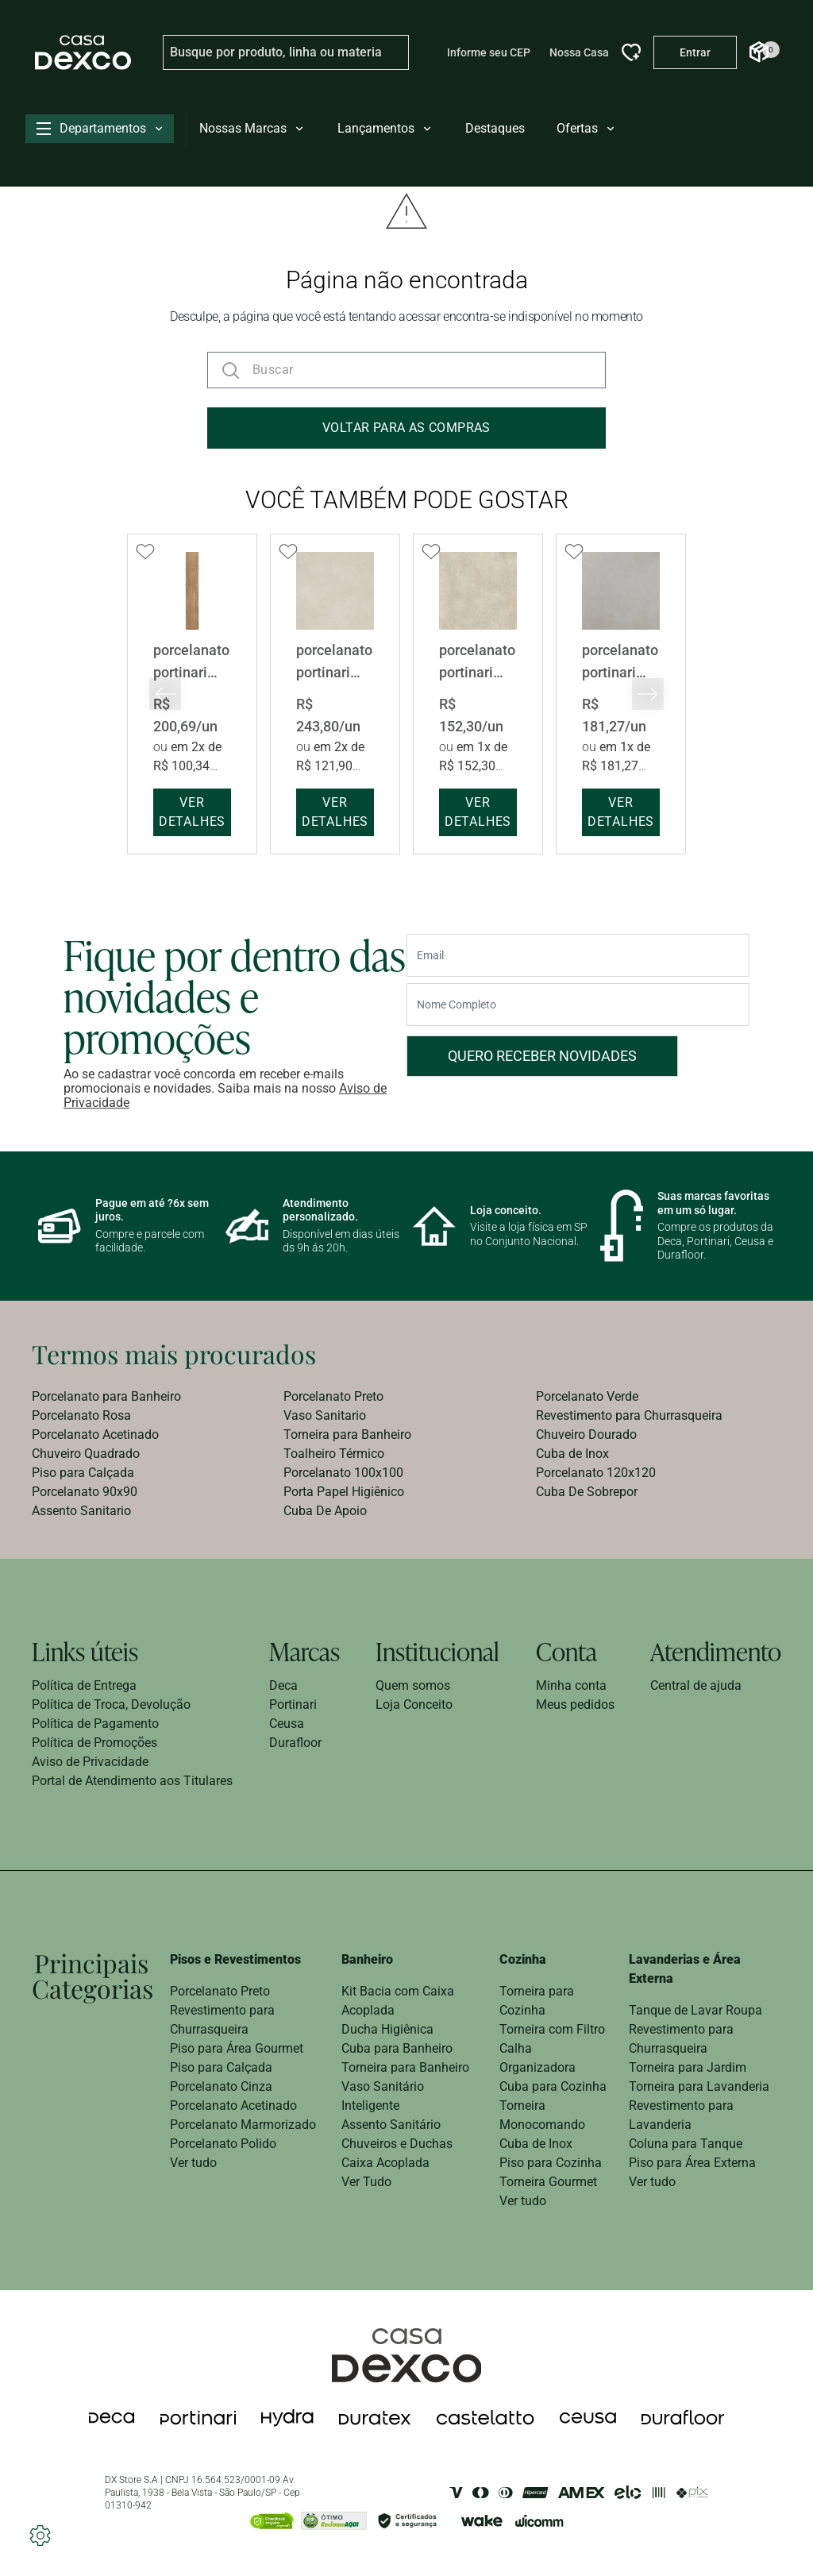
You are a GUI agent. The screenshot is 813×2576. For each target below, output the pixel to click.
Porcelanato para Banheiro (106, 1396)
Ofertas (587, 128)
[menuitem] (154, 1396)
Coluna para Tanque (685, 2143)
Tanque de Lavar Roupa (695, 2010)
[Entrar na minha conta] (695, 52)
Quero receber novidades (542, 1055)
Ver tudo (193, 2162)
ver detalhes (192, 812)
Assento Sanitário (391, 2124)
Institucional (437, 1651)
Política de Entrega (84, 1685)
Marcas (304, 1651)
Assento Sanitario (81, 1510)
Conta (566, 1651)
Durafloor (295, 1742)
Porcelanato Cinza (221, 2086)
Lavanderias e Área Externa (685, 1969)
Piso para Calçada (83, 1472)
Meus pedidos (575, 1704)
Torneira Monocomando (542, 2115)
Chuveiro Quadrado (86, 1453)
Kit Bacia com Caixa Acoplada (397, 2001)
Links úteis (85, 1651)
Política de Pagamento (95, 1723)
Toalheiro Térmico (333, 1453)
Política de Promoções (94, 1742)
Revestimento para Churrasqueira (629, 1415)
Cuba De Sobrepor (587, 1491)
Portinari (293, 1704)
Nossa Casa (579, 52)
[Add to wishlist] (145, 551)
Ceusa (286, 1723)
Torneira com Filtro (552, 2029)
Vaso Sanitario (324, 1415)
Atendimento (715, 1651)
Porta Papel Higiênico (343, 1491)
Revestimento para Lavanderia (681, 2115)
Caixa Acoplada (385, 2162)
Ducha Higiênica (387, 2029)
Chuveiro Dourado (586, 1434)
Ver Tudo (366, 2181)
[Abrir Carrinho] (759, 52)
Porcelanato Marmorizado (243, 2124)
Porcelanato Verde (587, 1396)
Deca (283, 1685)
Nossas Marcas (252, 128)
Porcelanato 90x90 (84, 1491)
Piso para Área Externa (692, 2162)
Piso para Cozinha (550, 2162)
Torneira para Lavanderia (699, 2086)
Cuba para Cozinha (553, 2086)
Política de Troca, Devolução (111, 1704)
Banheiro (367, 1959)
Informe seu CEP (488, 52)
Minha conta (571, 1685)
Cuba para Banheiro (397, 2048)
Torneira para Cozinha (536, 2001)
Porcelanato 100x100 (343, 1472)
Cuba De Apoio (325, 1510)
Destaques (495, 128)
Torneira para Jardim (687, 2067)
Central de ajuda (696, 1685)
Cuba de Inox (572, 1453)
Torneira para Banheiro (347, 1434)
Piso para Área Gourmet (236, 2048)
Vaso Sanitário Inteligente (382, 2096)
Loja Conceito (414, 1704)
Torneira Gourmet (548, 2181)
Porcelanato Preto (333, 1396)
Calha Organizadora (537, 2058)
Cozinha (522, 1959)
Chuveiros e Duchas (397, 2143)
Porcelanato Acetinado (95, 1434)
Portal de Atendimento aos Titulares (132, 1780)
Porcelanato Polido (223, 2143)
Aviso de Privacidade (90, 1761)
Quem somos (413, 1685)
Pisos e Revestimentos (235, 1959)
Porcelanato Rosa (81, 1415)
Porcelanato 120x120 (596, 1472)
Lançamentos (385, 128)
